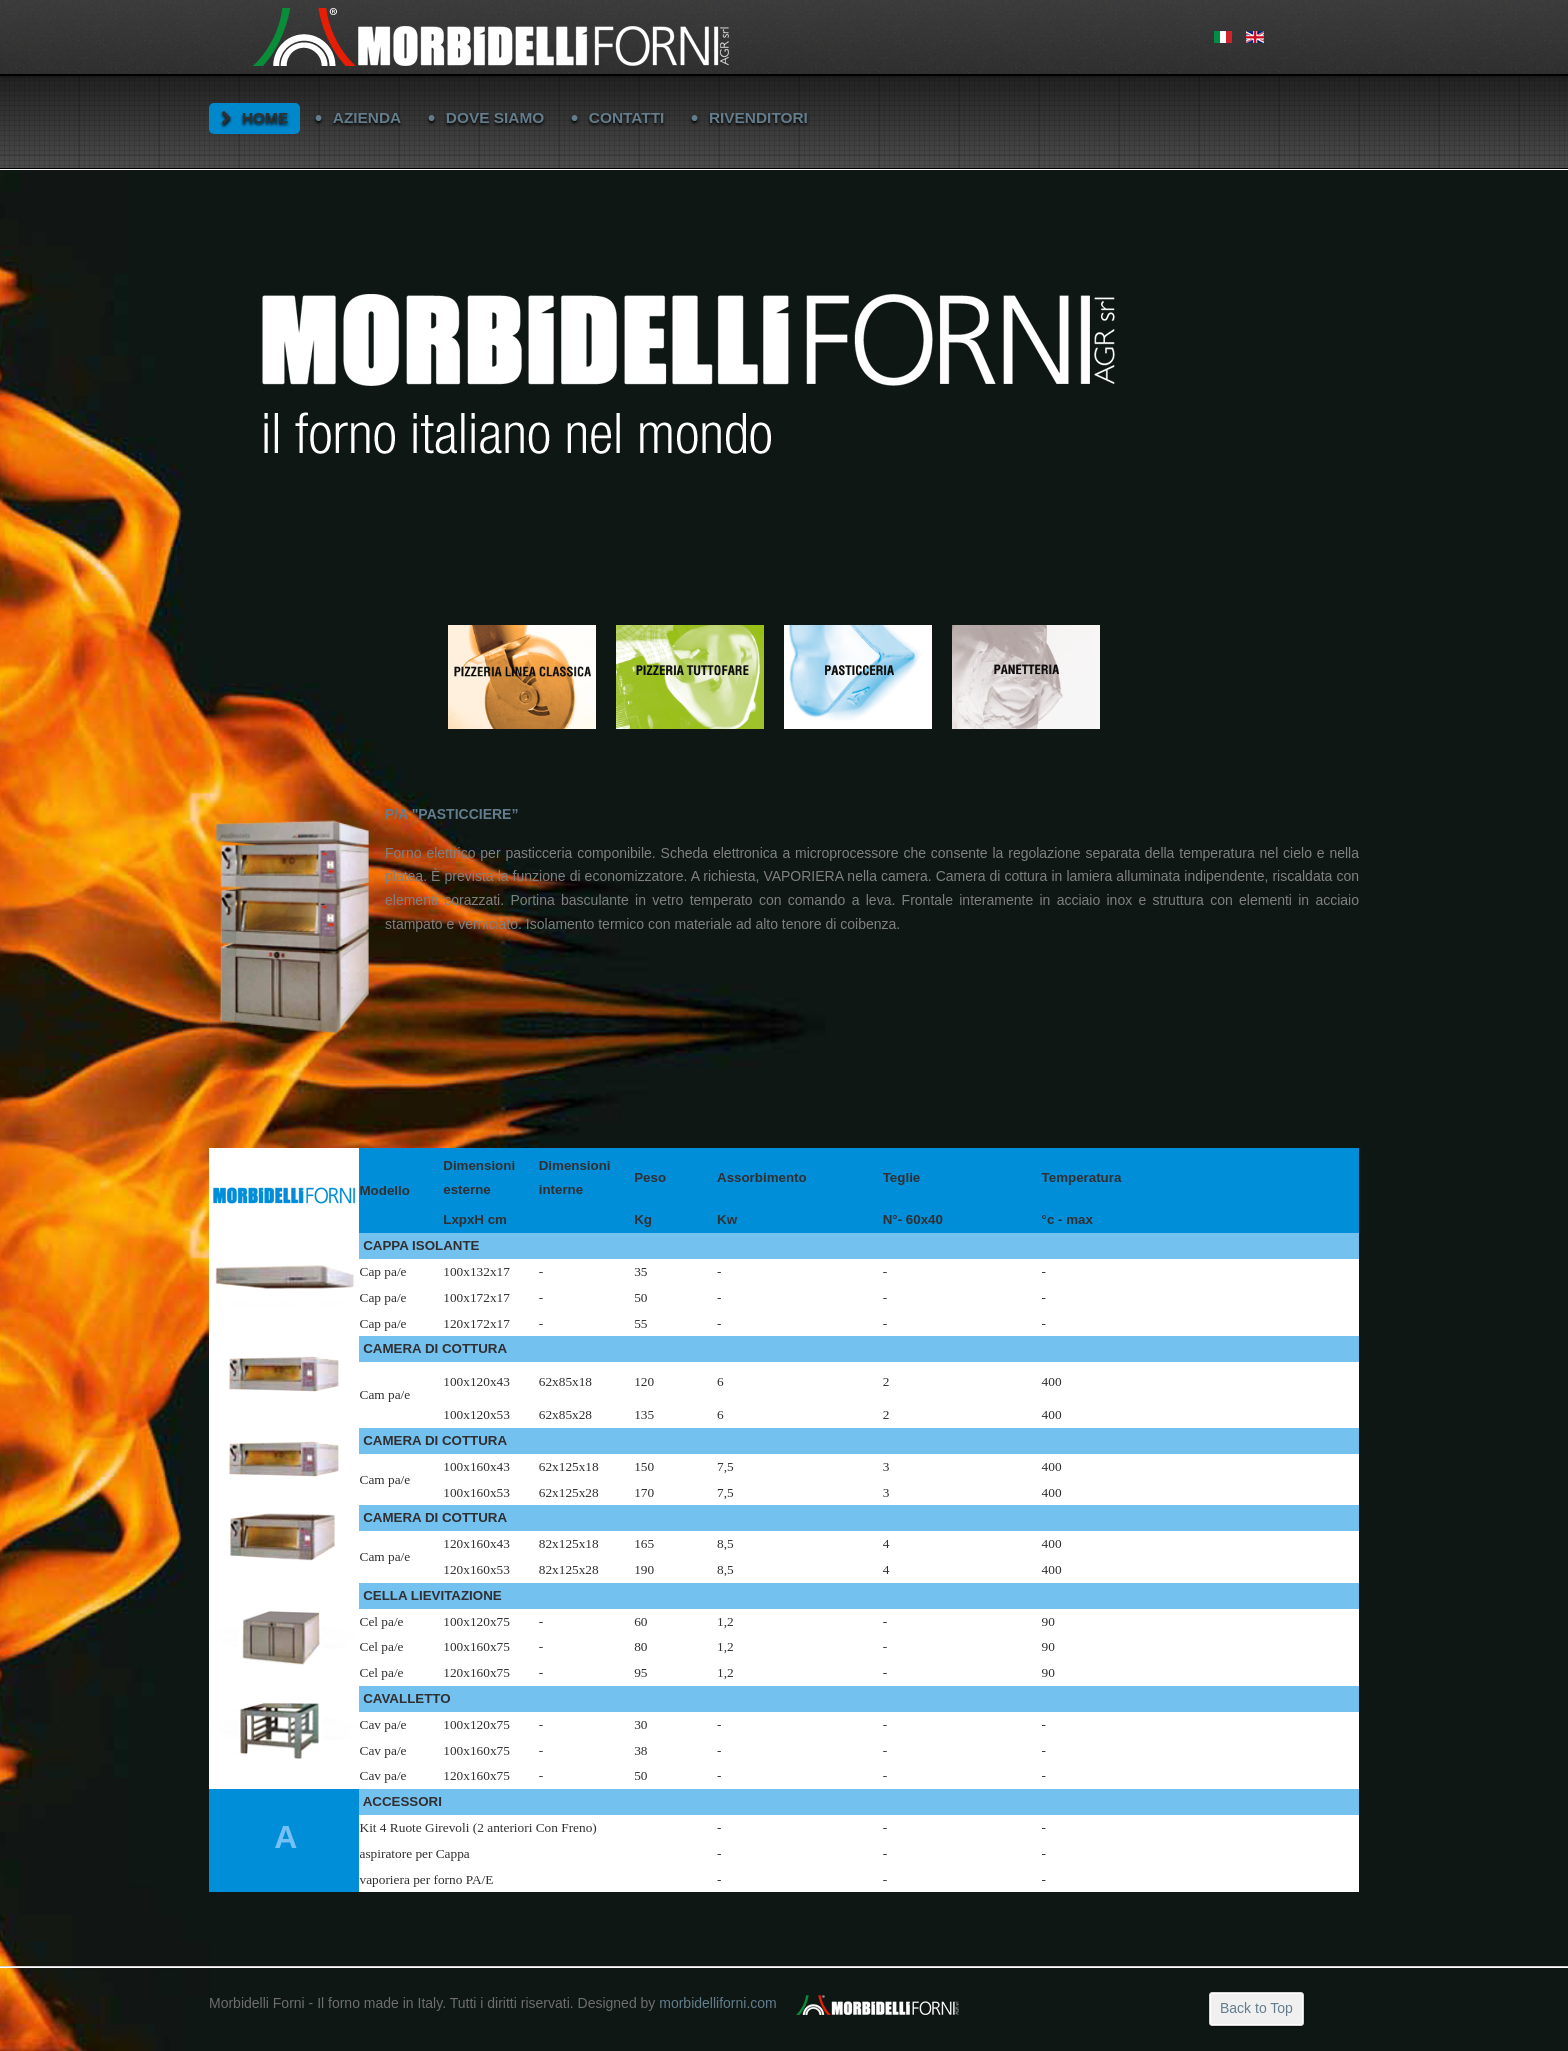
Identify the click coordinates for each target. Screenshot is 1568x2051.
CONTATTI (627, 117)
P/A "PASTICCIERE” (451, 814)
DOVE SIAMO (495, 117)
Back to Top (1256, 2008)
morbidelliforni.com (717, 2003)
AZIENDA (367, 117)
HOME (265, 117)
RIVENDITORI (758, 117)
